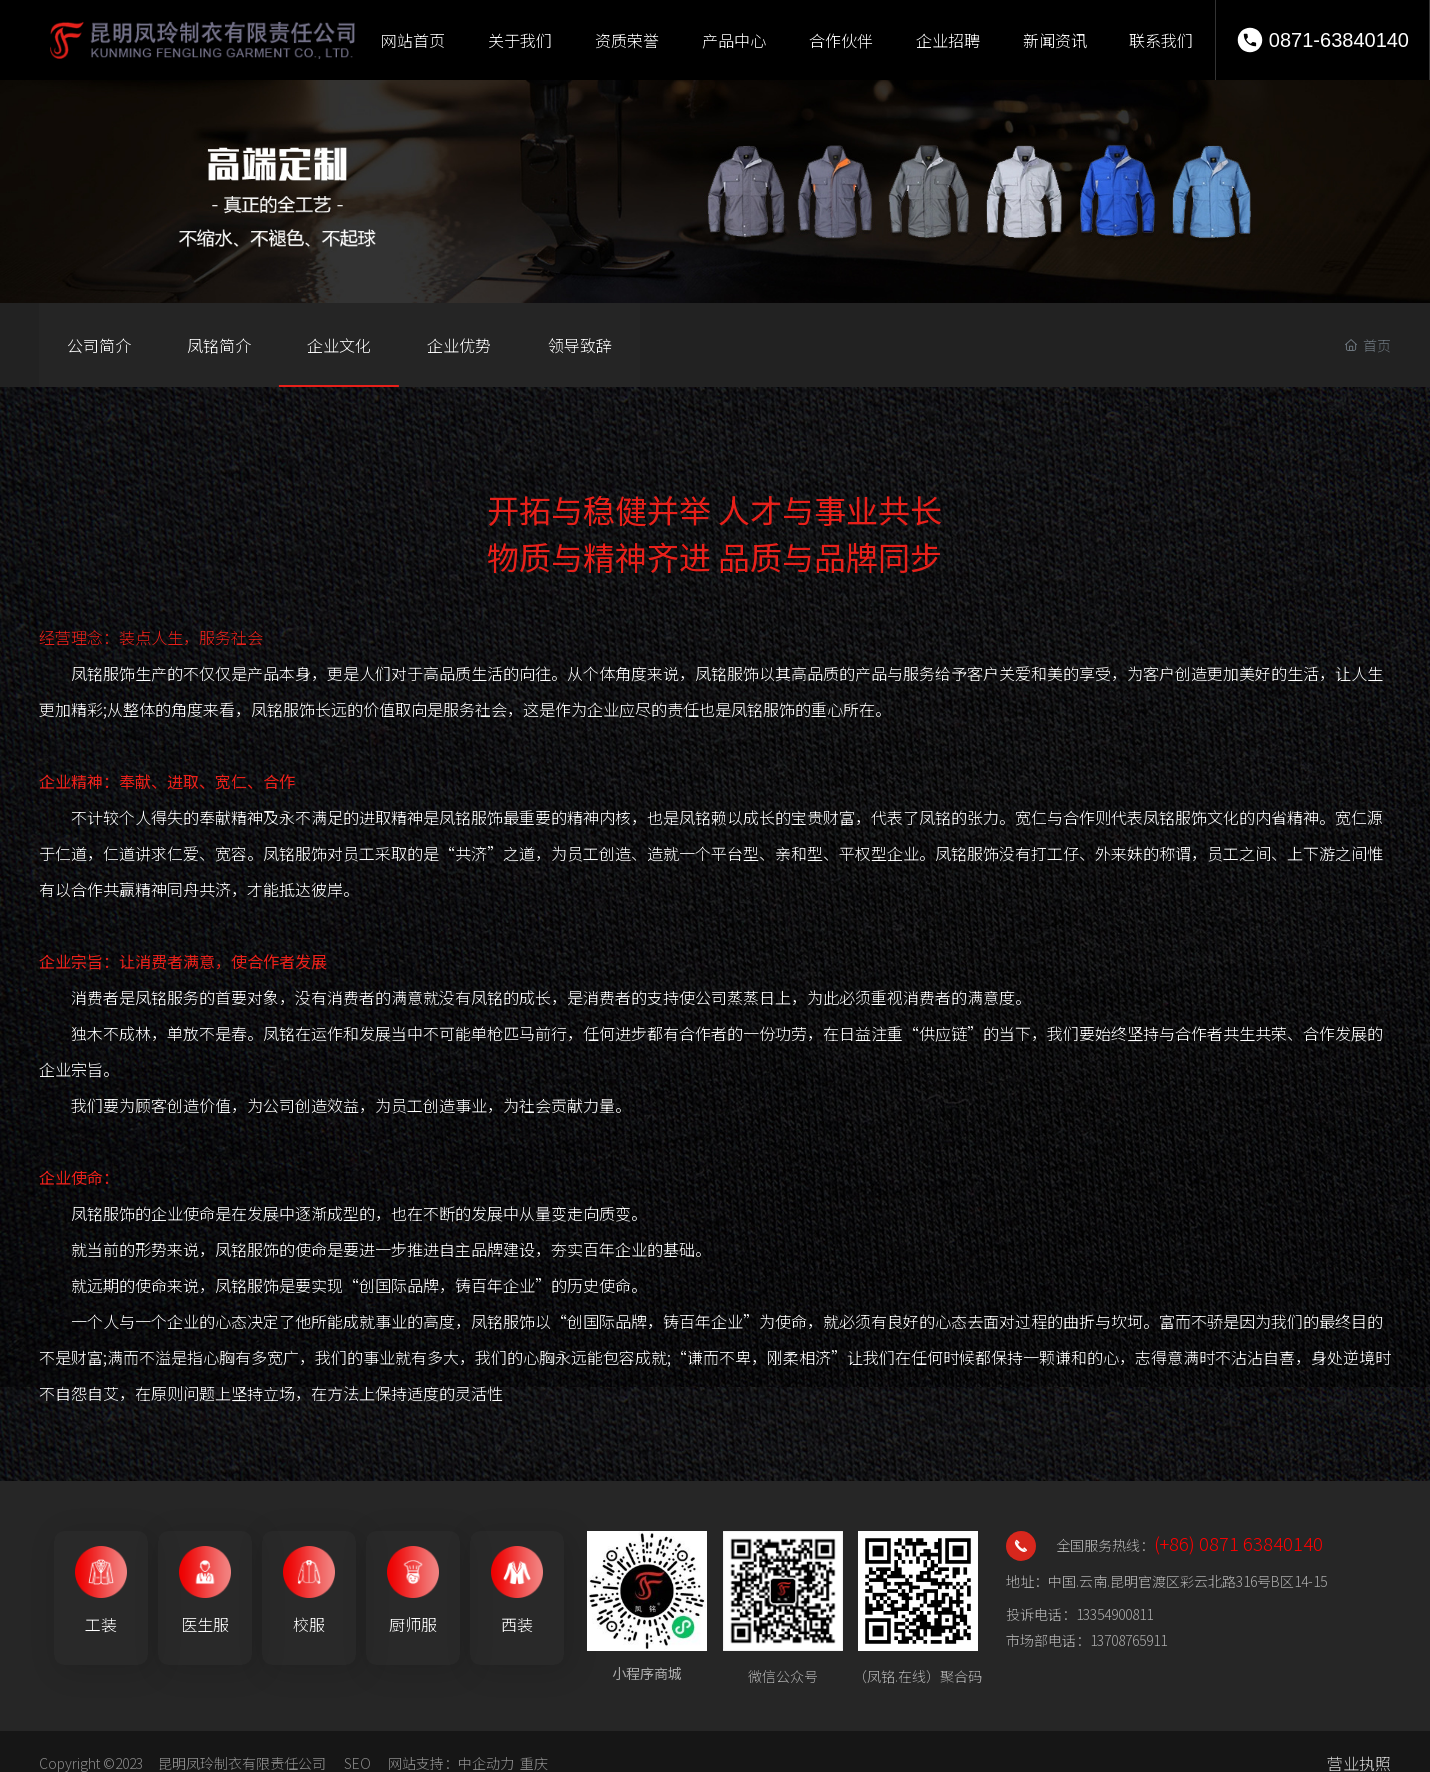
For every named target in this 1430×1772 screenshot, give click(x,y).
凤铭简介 (219, 345)
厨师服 (413, 1624)
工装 (101, 1624)
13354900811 (1114, 1614)
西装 (517, 1624)
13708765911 (1128, 1640)
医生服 (205, 1624)
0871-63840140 (1339, 40)
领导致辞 (580, 345)
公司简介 (99, 345)
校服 (309, 1624)
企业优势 (459, 345)
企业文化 (339, 345)
